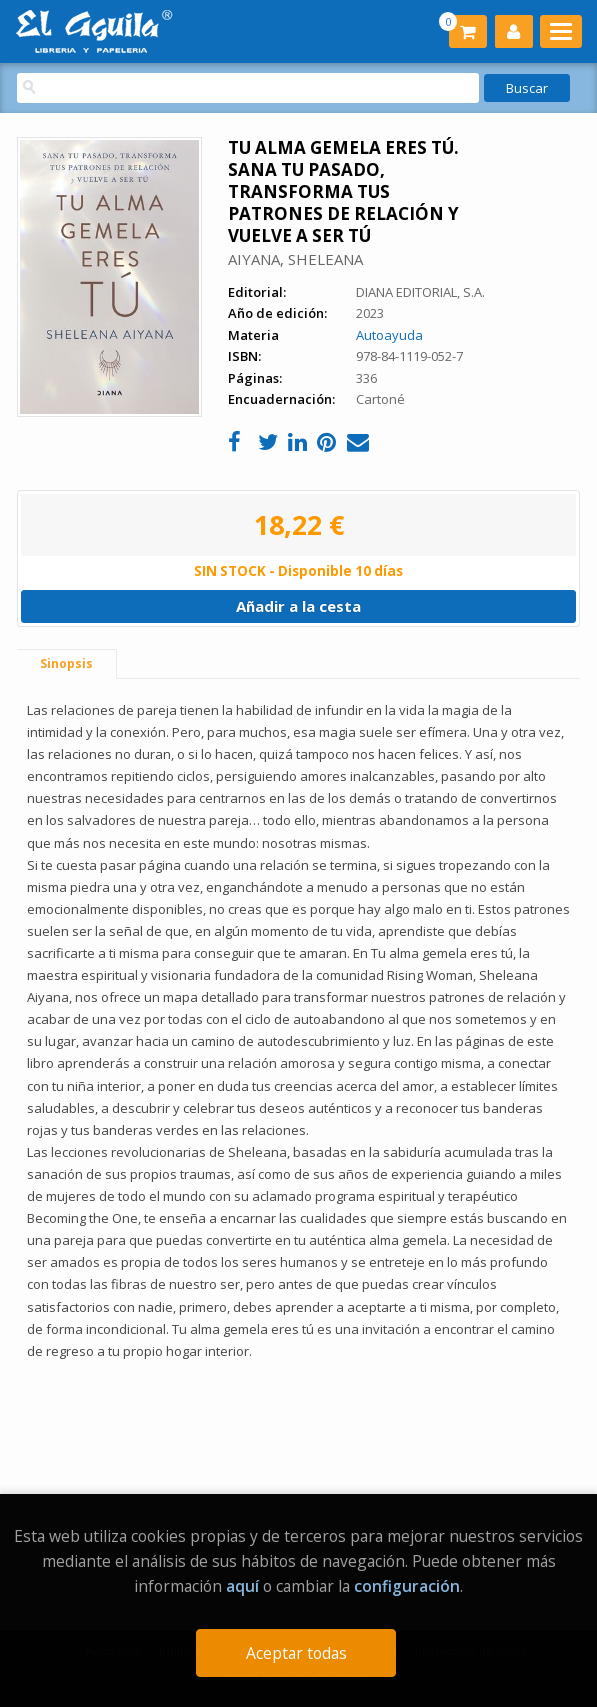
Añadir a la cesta (298, 606)
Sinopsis (66, 663)
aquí (242, 1586)
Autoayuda (389, 335)
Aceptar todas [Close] (296, 1653)
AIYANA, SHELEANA (295, 259)
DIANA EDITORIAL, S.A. (420, 292)
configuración (407, 1586)
